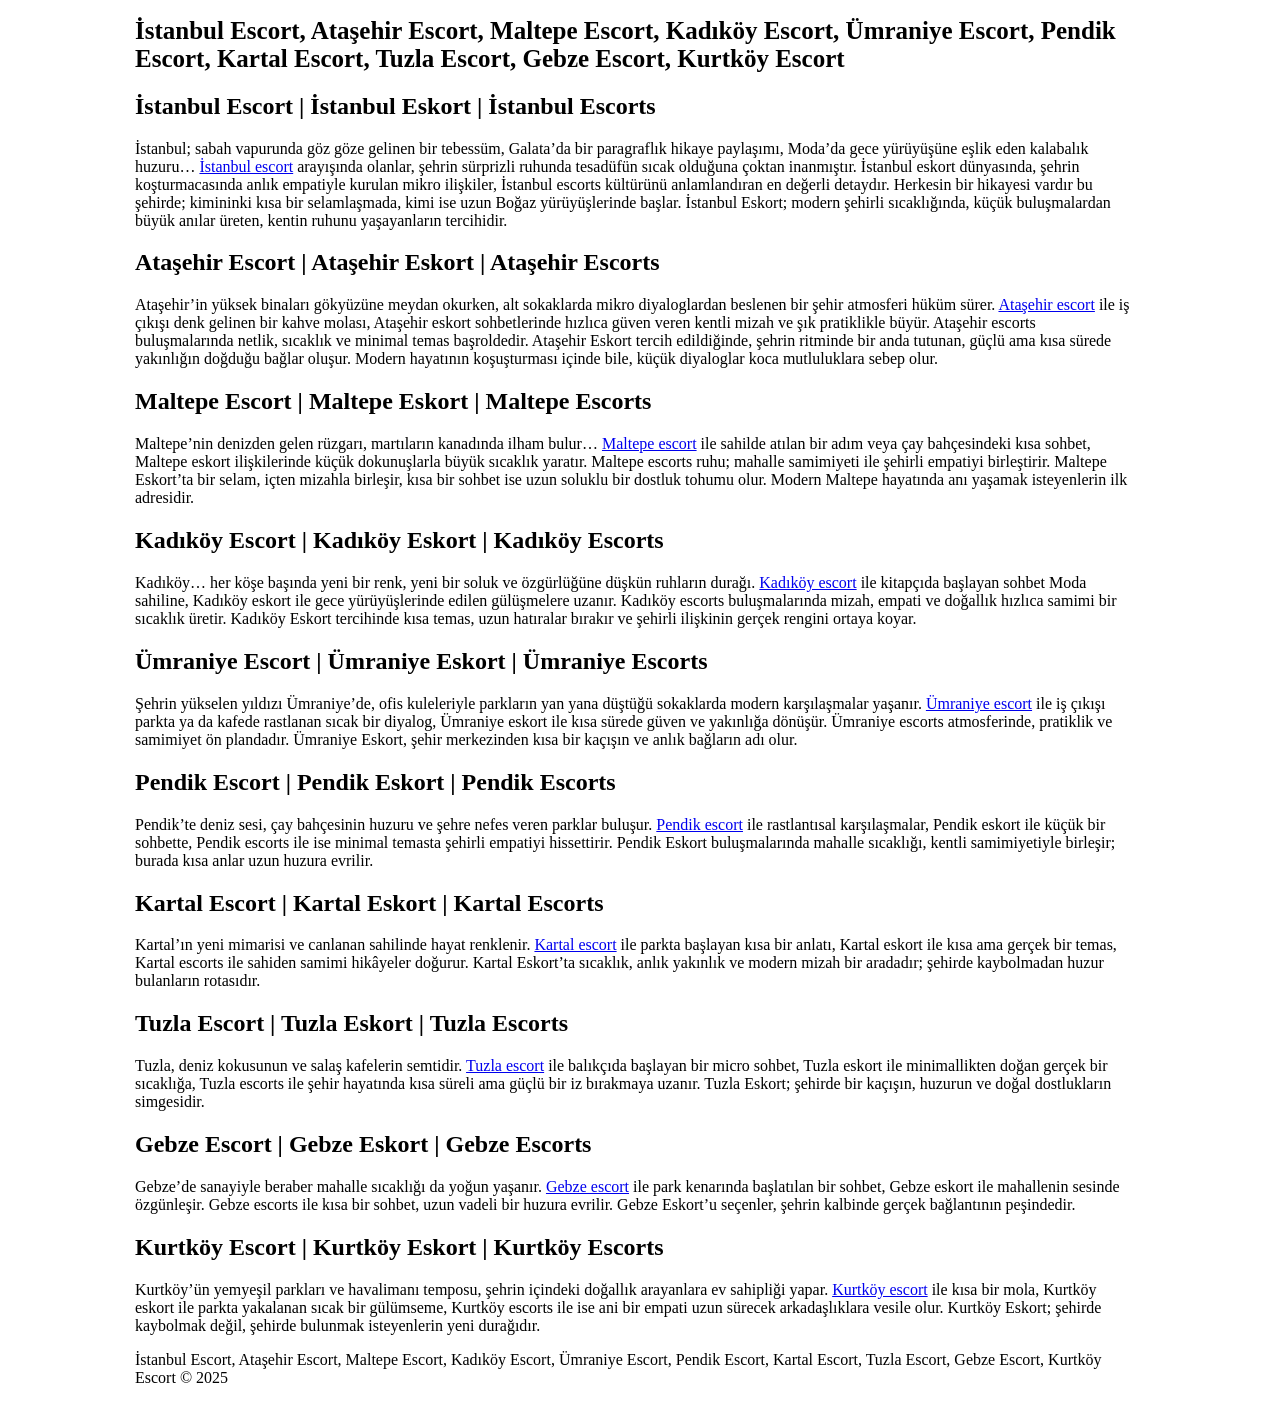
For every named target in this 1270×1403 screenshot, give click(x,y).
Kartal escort (575, 944)
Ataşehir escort (1046, 304)
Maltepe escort (649, 443)
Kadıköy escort (807, 582)
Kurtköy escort (880, 1289)
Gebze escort (587, 1186)
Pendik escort (699, 824)
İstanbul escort (246, 166)
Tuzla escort (505, 1065)
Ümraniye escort (979, 703)
